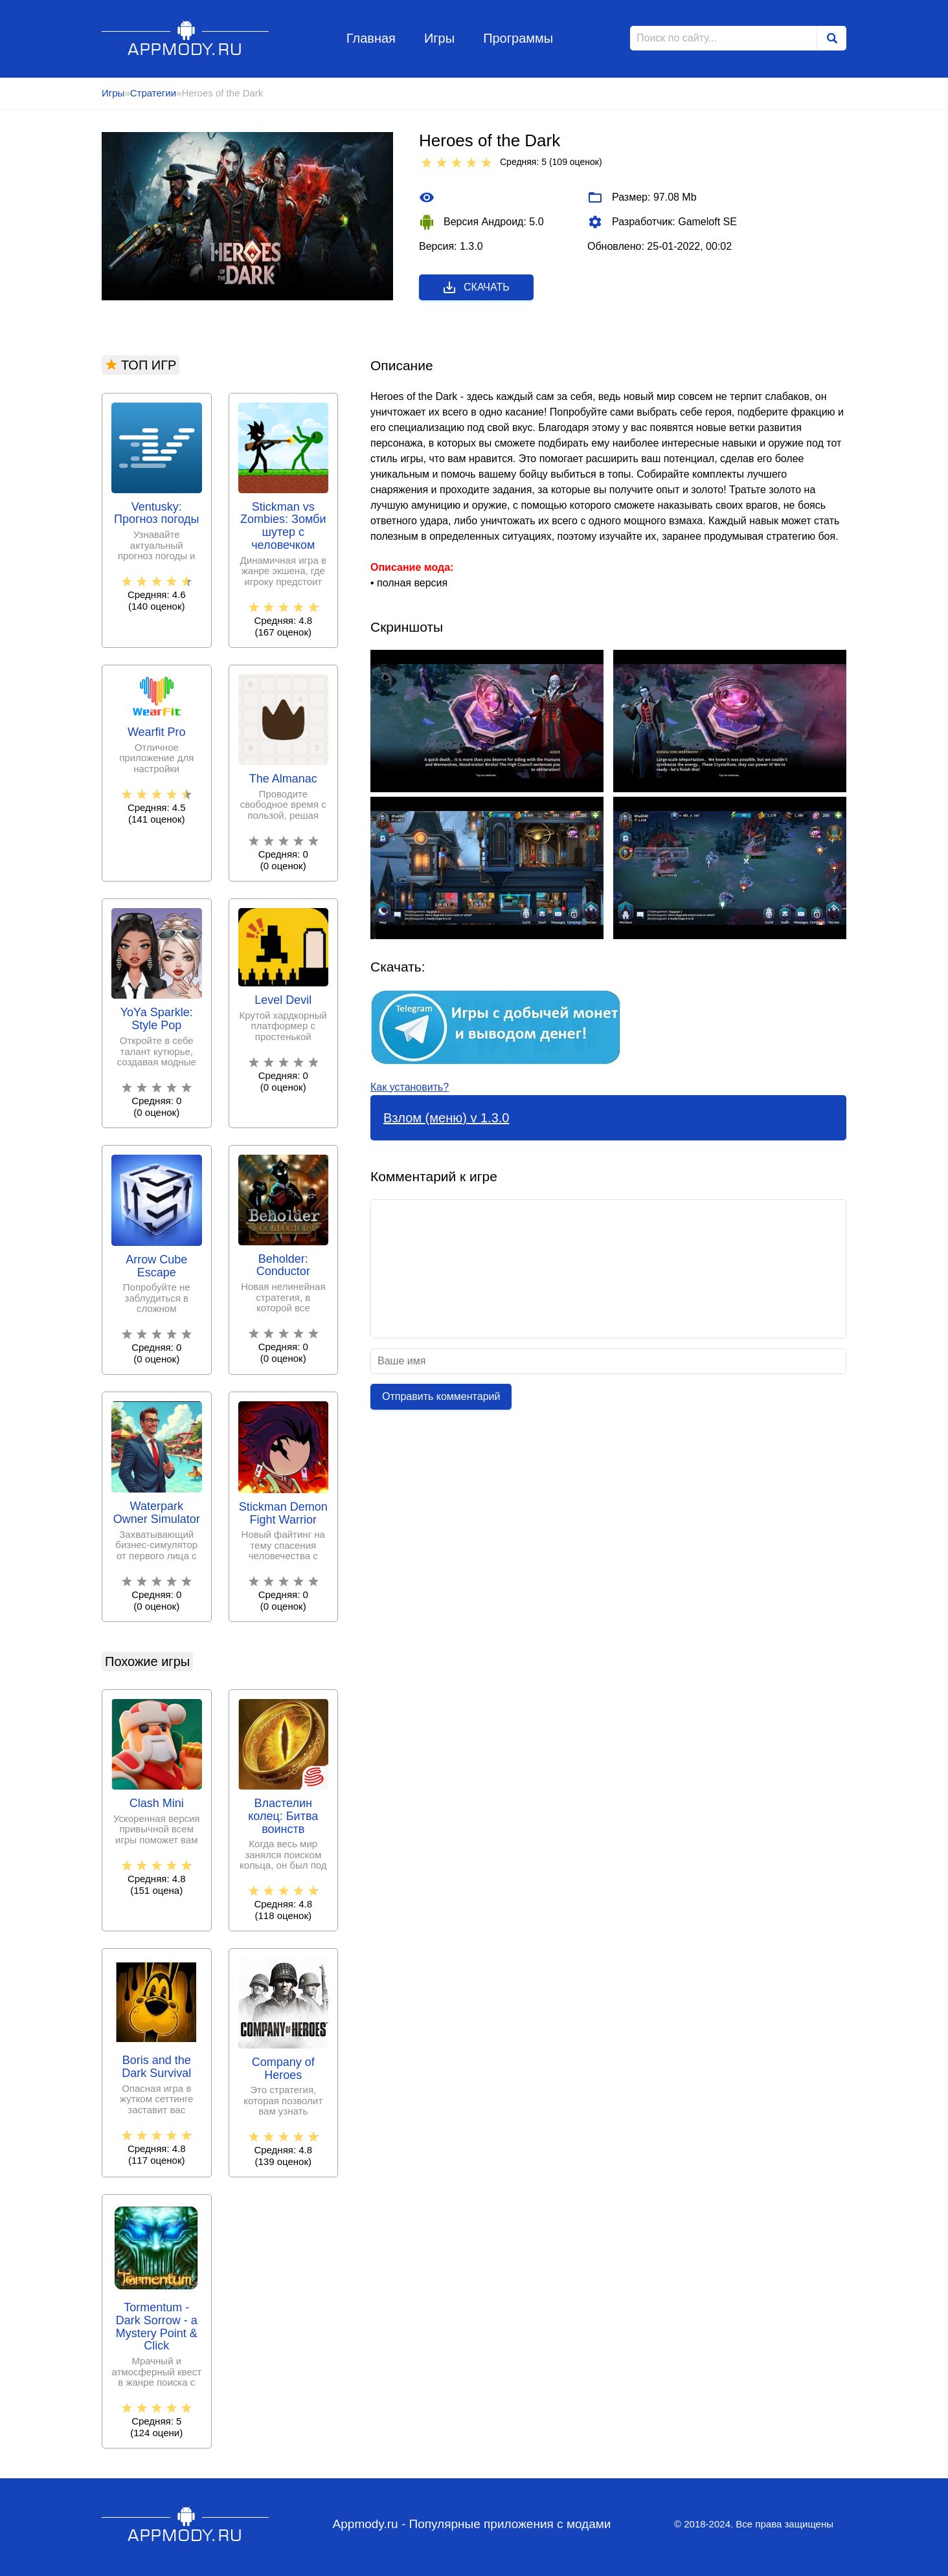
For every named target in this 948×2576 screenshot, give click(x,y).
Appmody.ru (185, 38)
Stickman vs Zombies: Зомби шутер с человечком (283, 526)
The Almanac (283, 779)
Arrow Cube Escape (156, 1266)
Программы (518, 38)
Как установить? (409, 1087)
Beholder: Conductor (283, 1265)
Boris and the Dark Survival (156, 2067)
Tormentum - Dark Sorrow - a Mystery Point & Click (157, 2327)
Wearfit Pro (157, 732)
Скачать (476, 287)
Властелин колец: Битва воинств (283, 1816)
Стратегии (153, 92)
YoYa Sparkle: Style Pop (156, 1019)
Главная (371, 38)
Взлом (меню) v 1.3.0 (446, 1118)
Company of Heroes (283, 2069)
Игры (439, 38)
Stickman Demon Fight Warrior (283, 1513)
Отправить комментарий (441, 1396)
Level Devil (282, 1000)
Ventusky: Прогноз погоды (156, 513)
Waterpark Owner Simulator (156, 1513)
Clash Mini (157, 1803)
